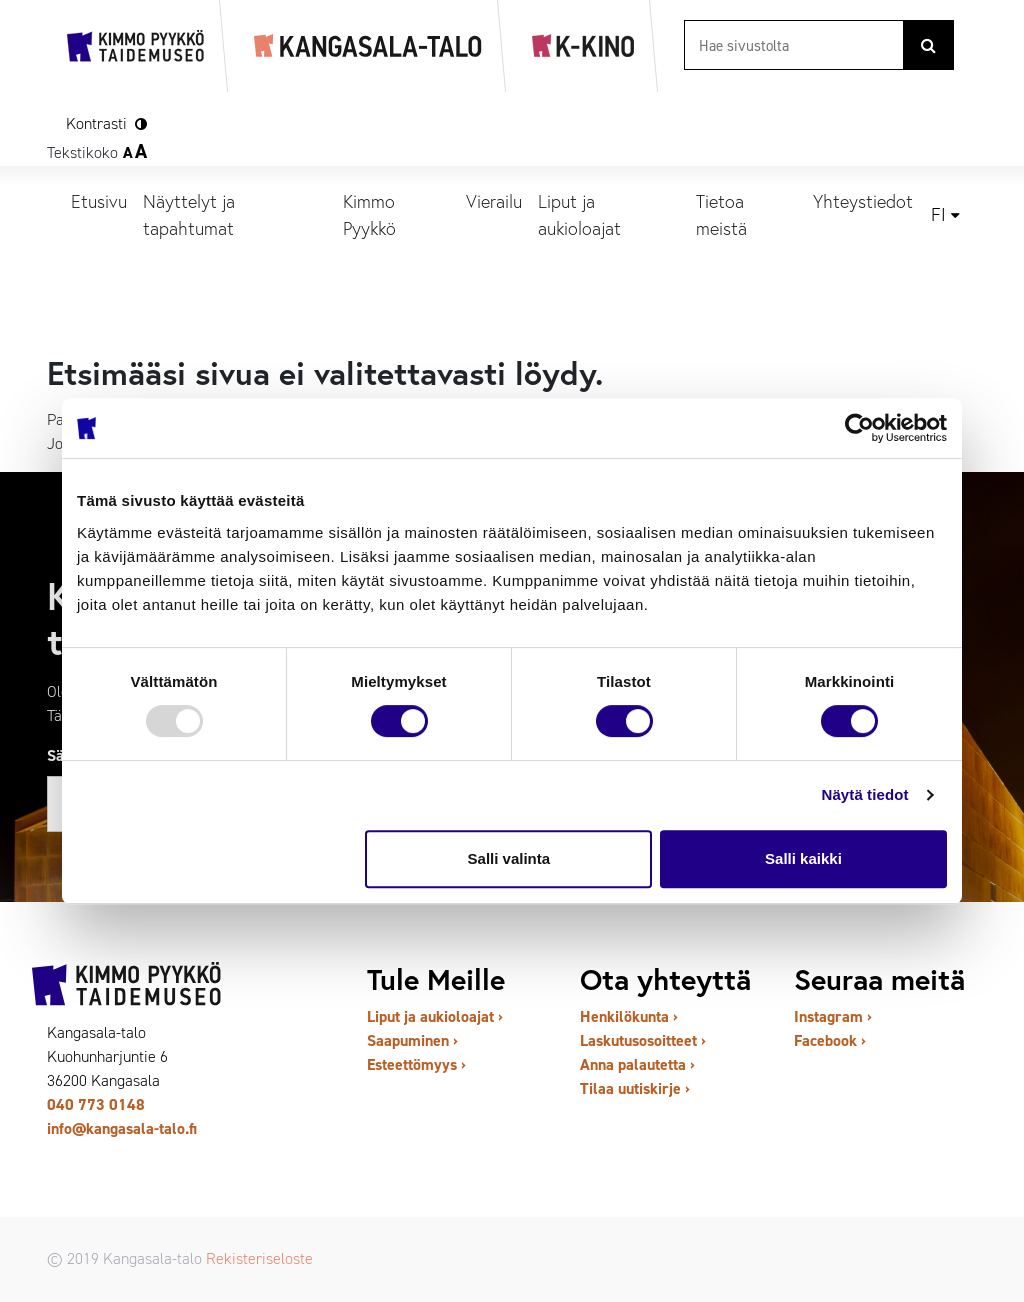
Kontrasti (96, 123)
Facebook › (830, 1040)
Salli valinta (509, 858)
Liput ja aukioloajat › (435, 1016)
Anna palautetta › (637, 1064)
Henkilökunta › (629, 1016)
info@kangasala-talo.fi (122, 1128)
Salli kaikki (803, 858)
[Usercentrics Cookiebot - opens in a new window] (859, 428)
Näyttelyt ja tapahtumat (189, 214)
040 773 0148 (96, 1104)
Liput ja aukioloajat (579, 214)
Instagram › (833, 1016)
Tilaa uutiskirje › (635, 1088)
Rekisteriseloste (259, 1258)
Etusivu (99, 201)
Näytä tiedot (865, 794)
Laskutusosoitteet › (643, 1040)
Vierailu (494, 201)
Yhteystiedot (863, 201)
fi (938, 215)
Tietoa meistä (721, 214)
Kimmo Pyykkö (369, 214)
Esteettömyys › (416, 1064)
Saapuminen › (412, 1040)
